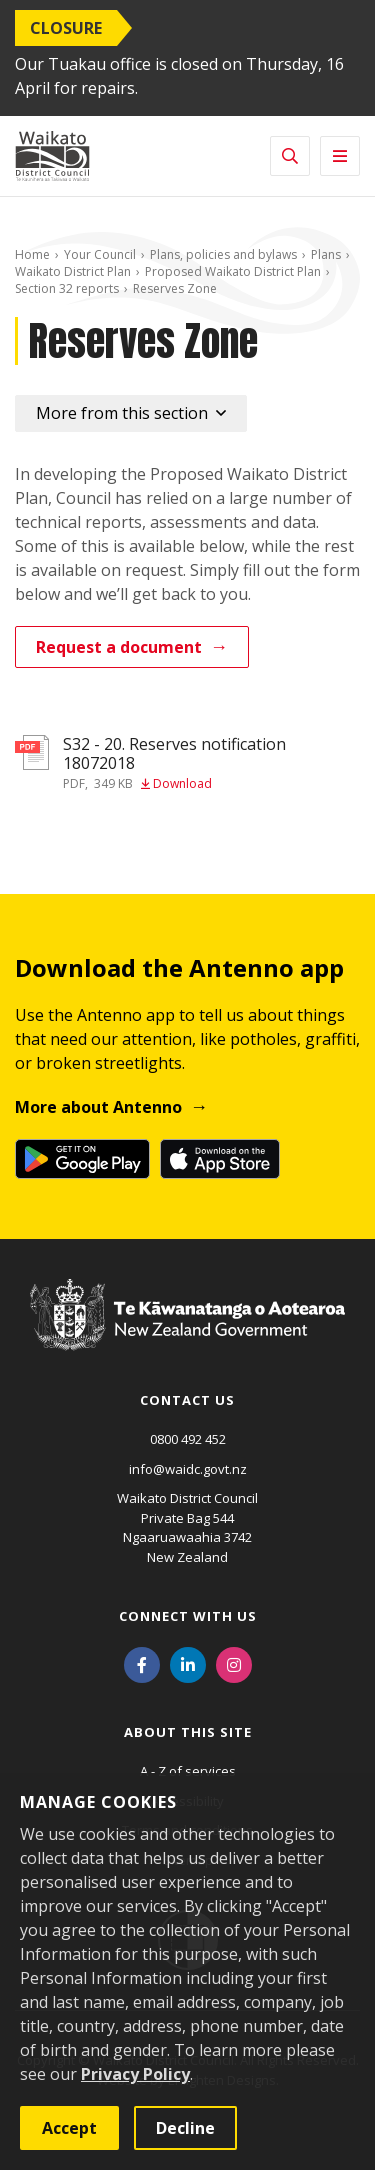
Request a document (119, 647)
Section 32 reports (67, 288)
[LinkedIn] (188, 1663)
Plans (326, 254)
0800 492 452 (188, 1439)
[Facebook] (142, 1663)
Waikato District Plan (73, 271)
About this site (188, 1732)
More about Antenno (98, 1107)
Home (32, 254)
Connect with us (188, 1616)
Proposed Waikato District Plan (233, 271)
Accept (69, 2128)
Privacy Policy (135, 2074)
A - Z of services (188, 1771)
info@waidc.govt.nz (188, 1469)
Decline (185, 2128)
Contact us (187, 1400)
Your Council (100, 254)
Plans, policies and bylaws (223, 254)
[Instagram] (234, 1663)
